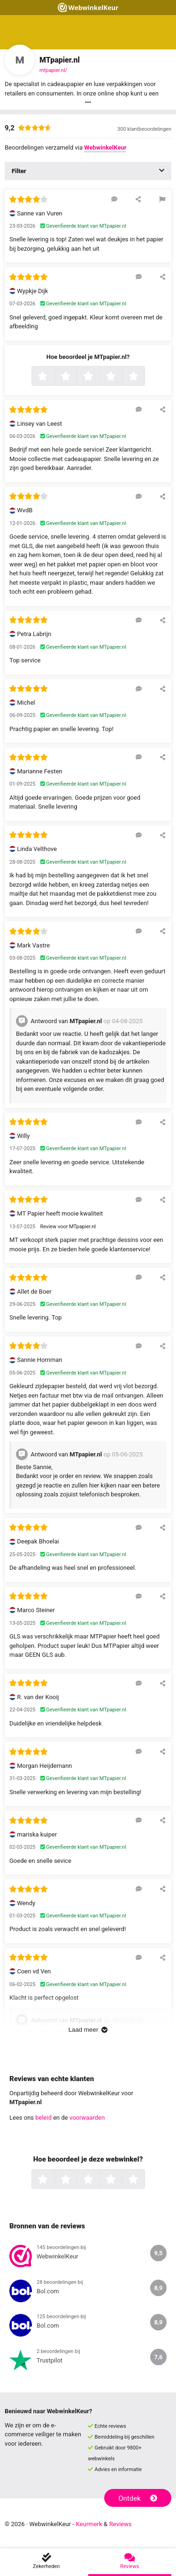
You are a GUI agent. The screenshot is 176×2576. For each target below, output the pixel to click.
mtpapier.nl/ (53, 70)
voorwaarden (87, 2117)
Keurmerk (89, 2524)
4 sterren (121, 376)
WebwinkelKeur (105, 147)
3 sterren (98, 376)
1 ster (53, 376)
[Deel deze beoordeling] (138, 199)
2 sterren (76, 376)
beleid (43, 2117)
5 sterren (144, 376)
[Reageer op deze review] (114, 199)
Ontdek (137, 2498)
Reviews (120, 2524)
